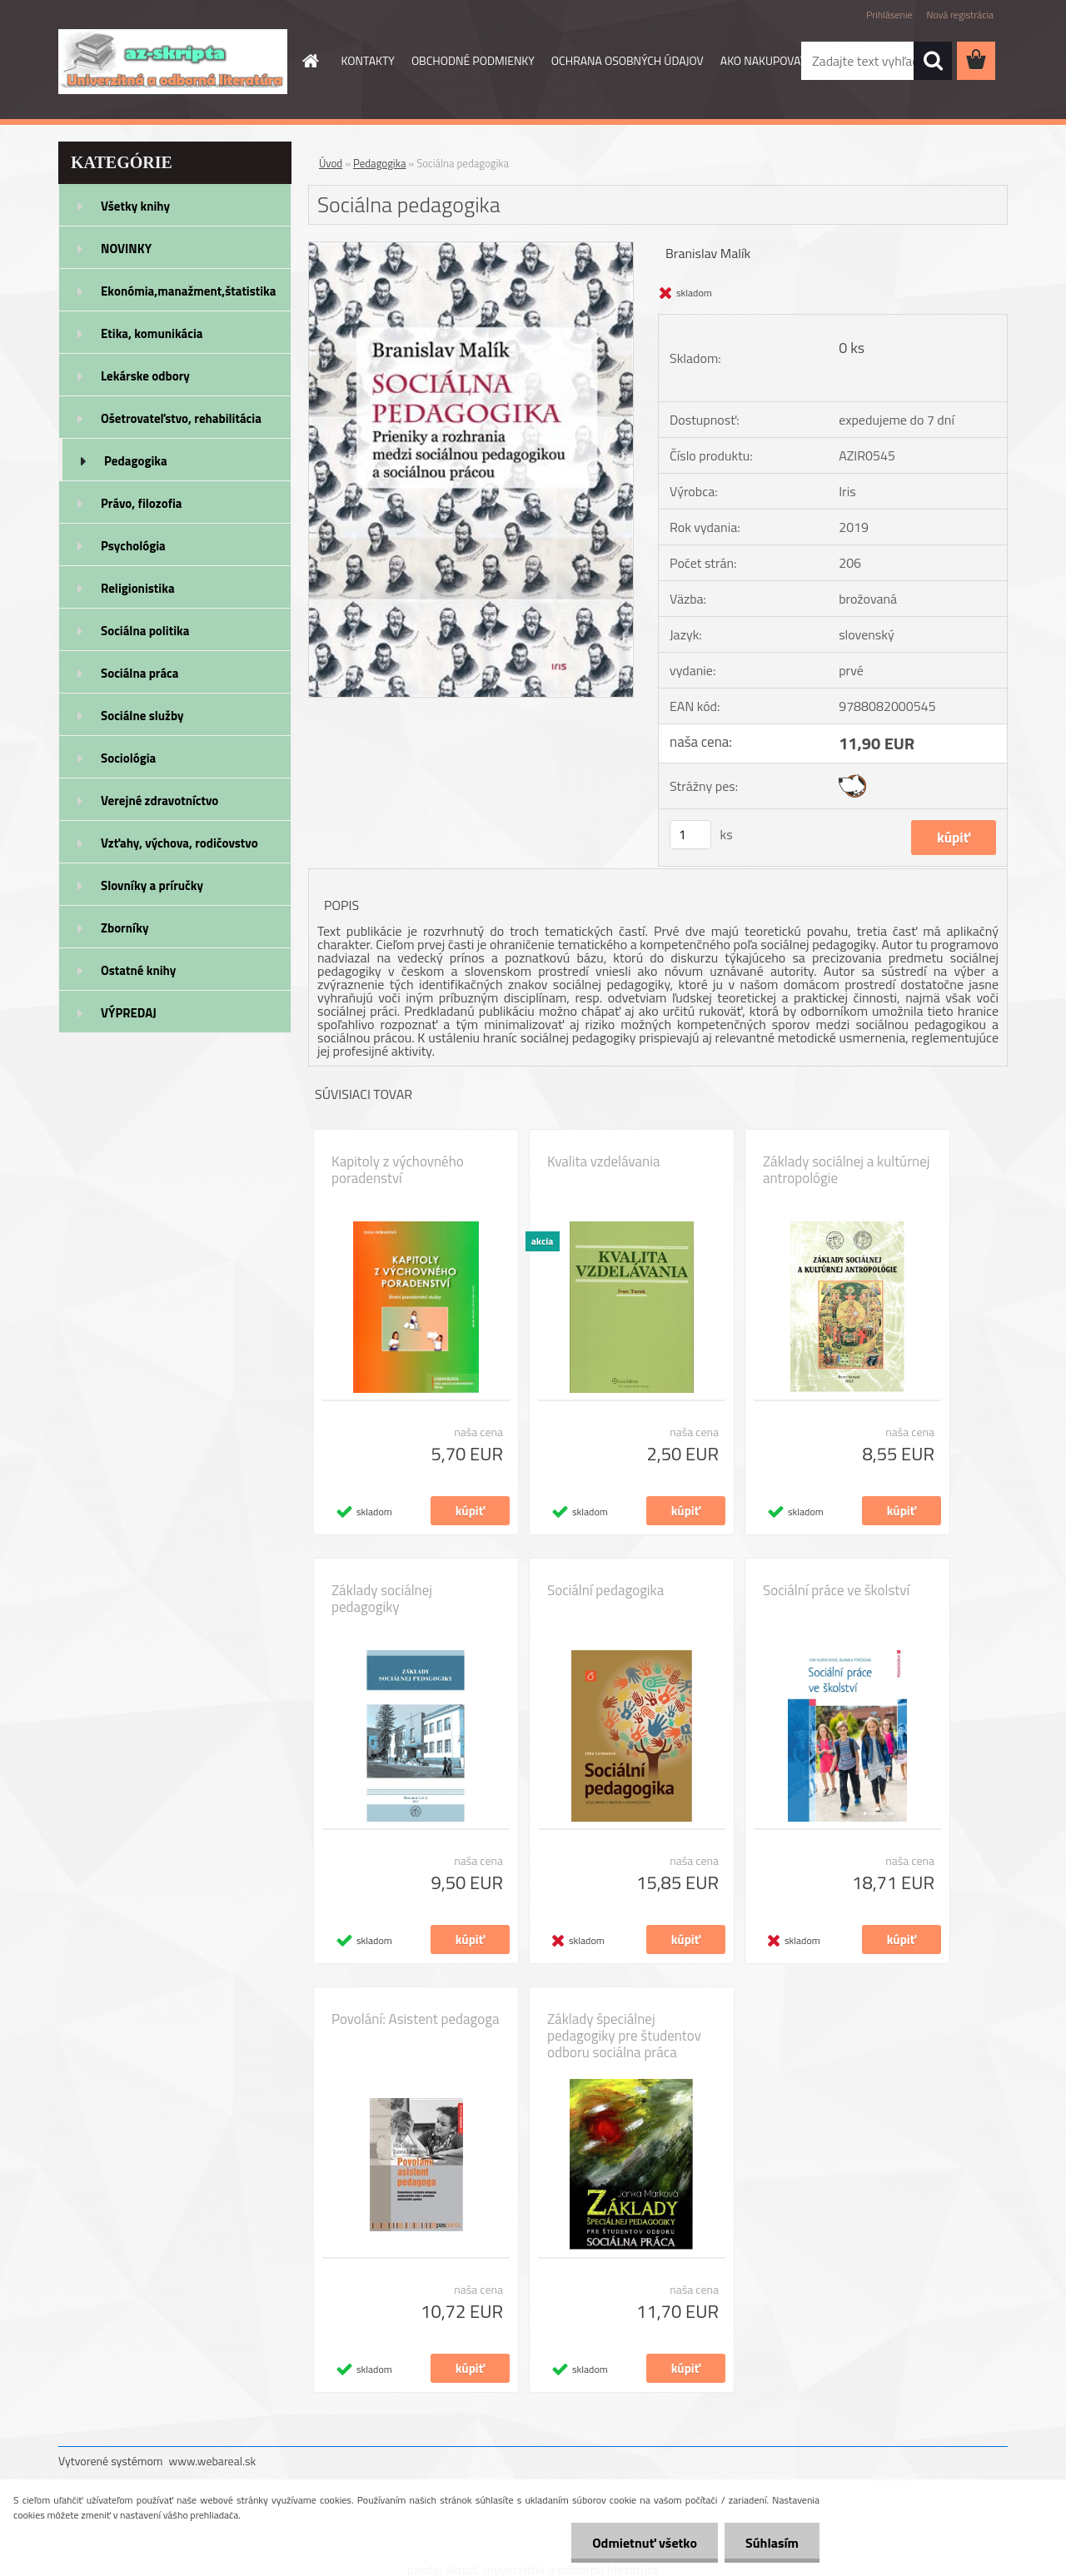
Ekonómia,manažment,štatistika (188, 291)
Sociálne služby (142, 715)
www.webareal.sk (213, 2460)
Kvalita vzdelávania (603, 1161)
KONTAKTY (368, 60)
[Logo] (172, 61)
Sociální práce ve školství (836, 1590)
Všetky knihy (135, 206)
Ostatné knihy (138, 970)
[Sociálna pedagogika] (471, 249)
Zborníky (124, 927)
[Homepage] (310, 61)
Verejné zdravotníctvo (159, 800)
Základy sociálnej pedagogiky (381, 1598)
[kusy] (690, 834)
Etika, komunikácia (152, 333)
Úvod (330, 163)
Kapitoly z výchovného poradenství (397, 1169)
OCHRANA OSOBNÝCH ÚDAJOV (627, 60)
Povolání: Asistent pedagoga (415, 2019)
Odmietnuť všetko (644, 2543)
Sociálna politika (145, 630)
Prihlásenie (889, 14)
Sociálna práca (139, 673)
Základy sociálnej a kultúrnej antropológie (846, 1169)
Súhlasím (772, 2543)
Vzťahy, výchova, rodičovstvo (179, 843)
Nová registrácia (960, 14)
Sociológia (128, 758)
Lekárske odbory (145, 375)
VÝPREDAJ (129, 1012)
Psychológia (133, 545)
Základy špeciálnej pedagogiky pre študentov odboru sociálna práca (624, 2036)
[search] (933, 61)
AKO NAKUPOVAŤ (763, 60)
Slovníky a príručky (152, 885)
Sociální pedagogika (605, 1590)
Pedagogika (135, 460)
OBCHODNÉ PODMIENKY (473, 60)
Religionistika (138, 588)
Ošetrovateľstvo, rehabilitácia (181, 418)
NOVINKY (126, 248)
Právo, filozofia (141, 503)
